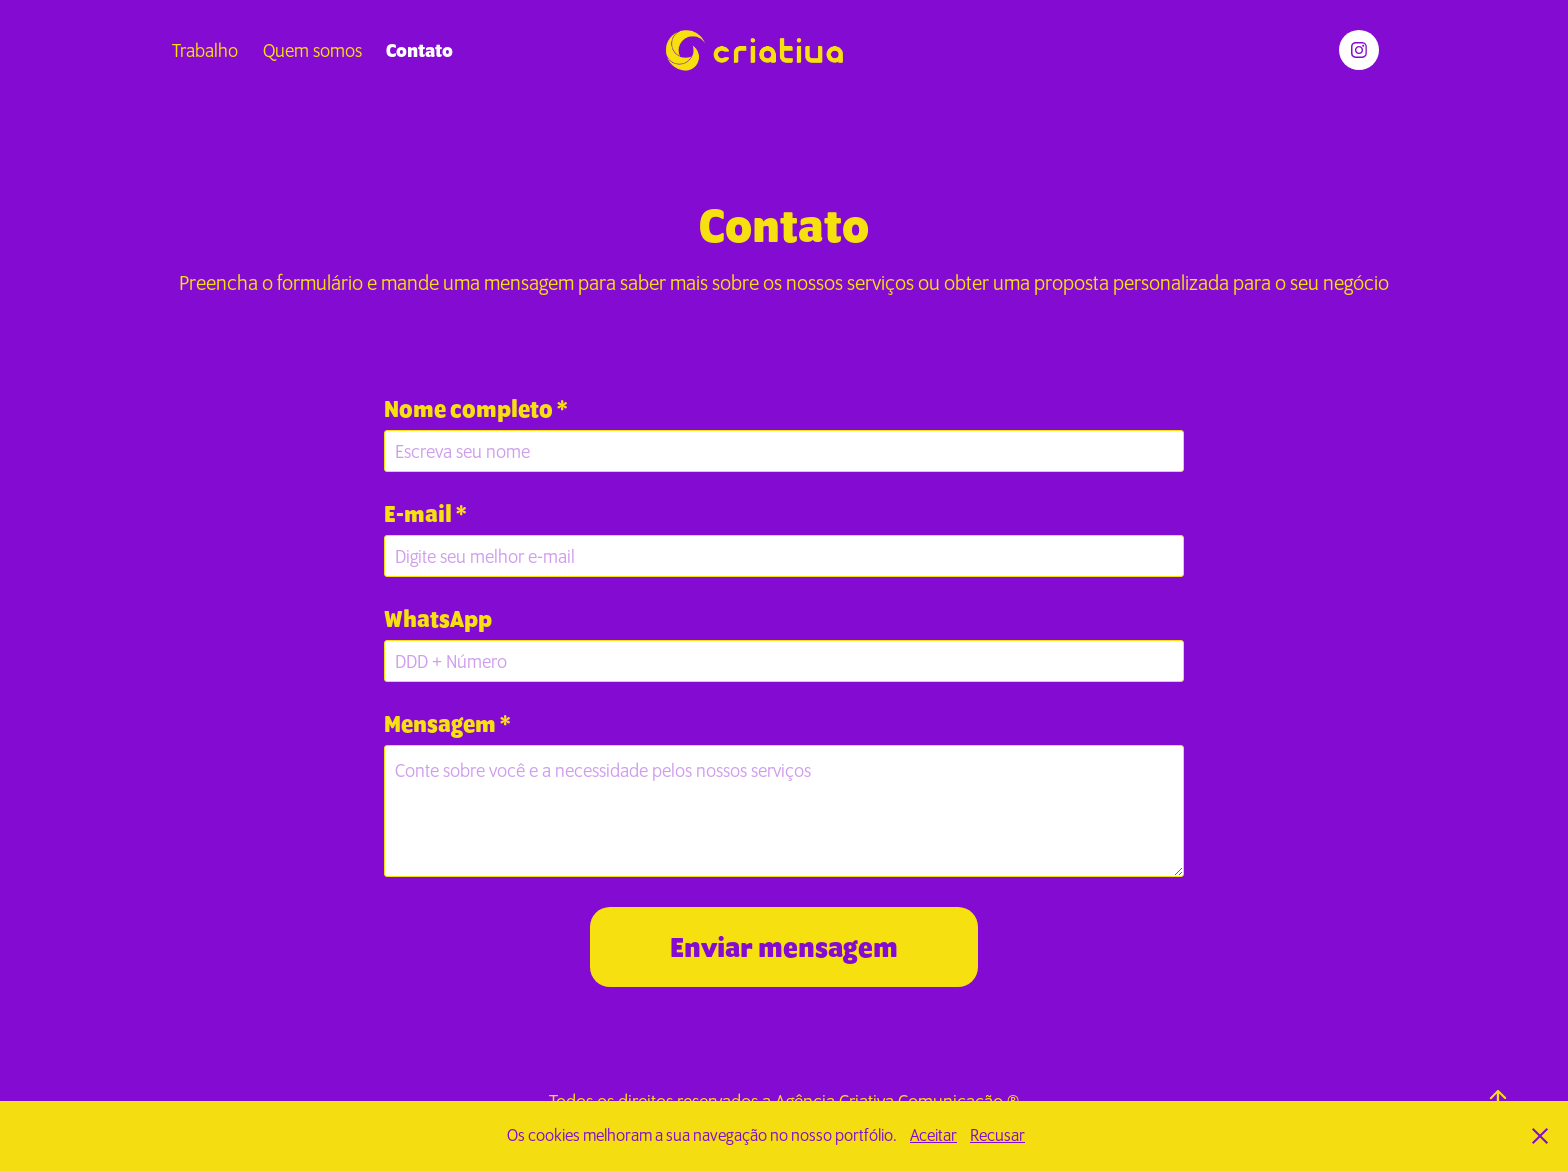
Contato (419, 50)
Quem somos (312, 50)
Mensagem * (447, 724)
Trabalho (205, 50)
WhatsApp (438, 619)
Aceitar (933, 1135)
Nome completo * (475, 409)
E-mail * (425, 514)
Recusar (997, 1135)
